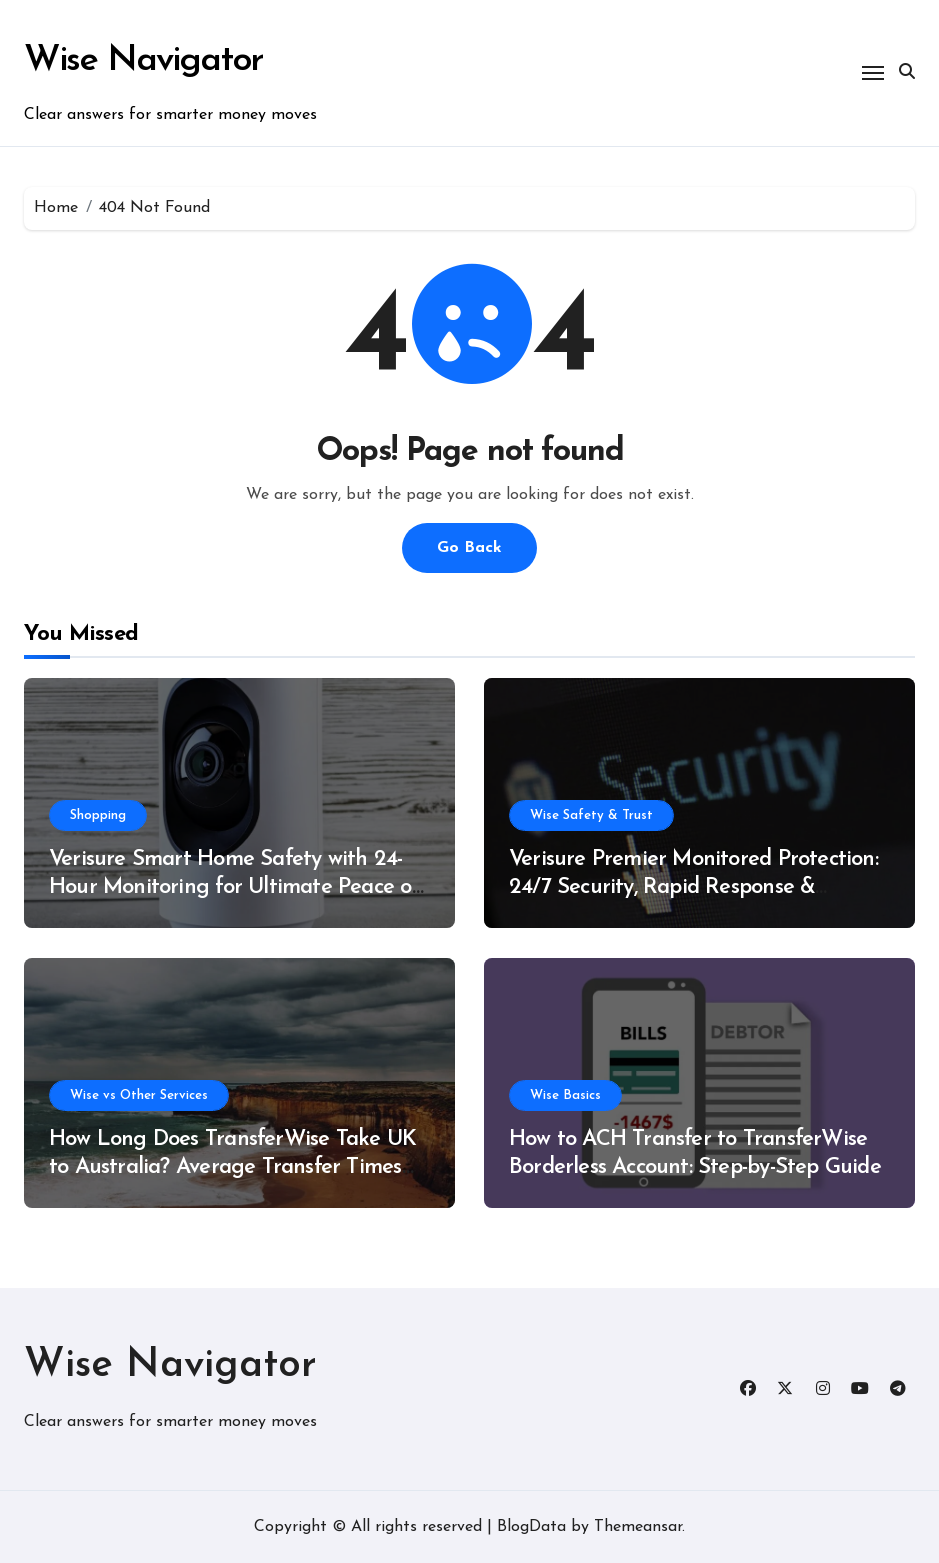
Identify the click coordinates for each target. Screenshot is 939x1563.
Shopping (98, 815)
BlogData (531, 1527)
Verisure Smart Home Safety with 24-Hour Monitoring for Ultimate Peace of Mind (234, 888)
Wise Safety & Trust (591, 815)
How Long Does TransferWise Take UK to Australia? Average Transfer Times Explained (232, 1168)
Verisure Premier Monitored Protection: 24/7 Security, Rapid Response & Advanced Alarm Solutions (693, 888)
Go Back (469, 548)
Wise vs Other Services (139, 1095)
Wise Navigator (143, 61)
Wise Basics (565, 1095)
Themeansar (638, 1527)
